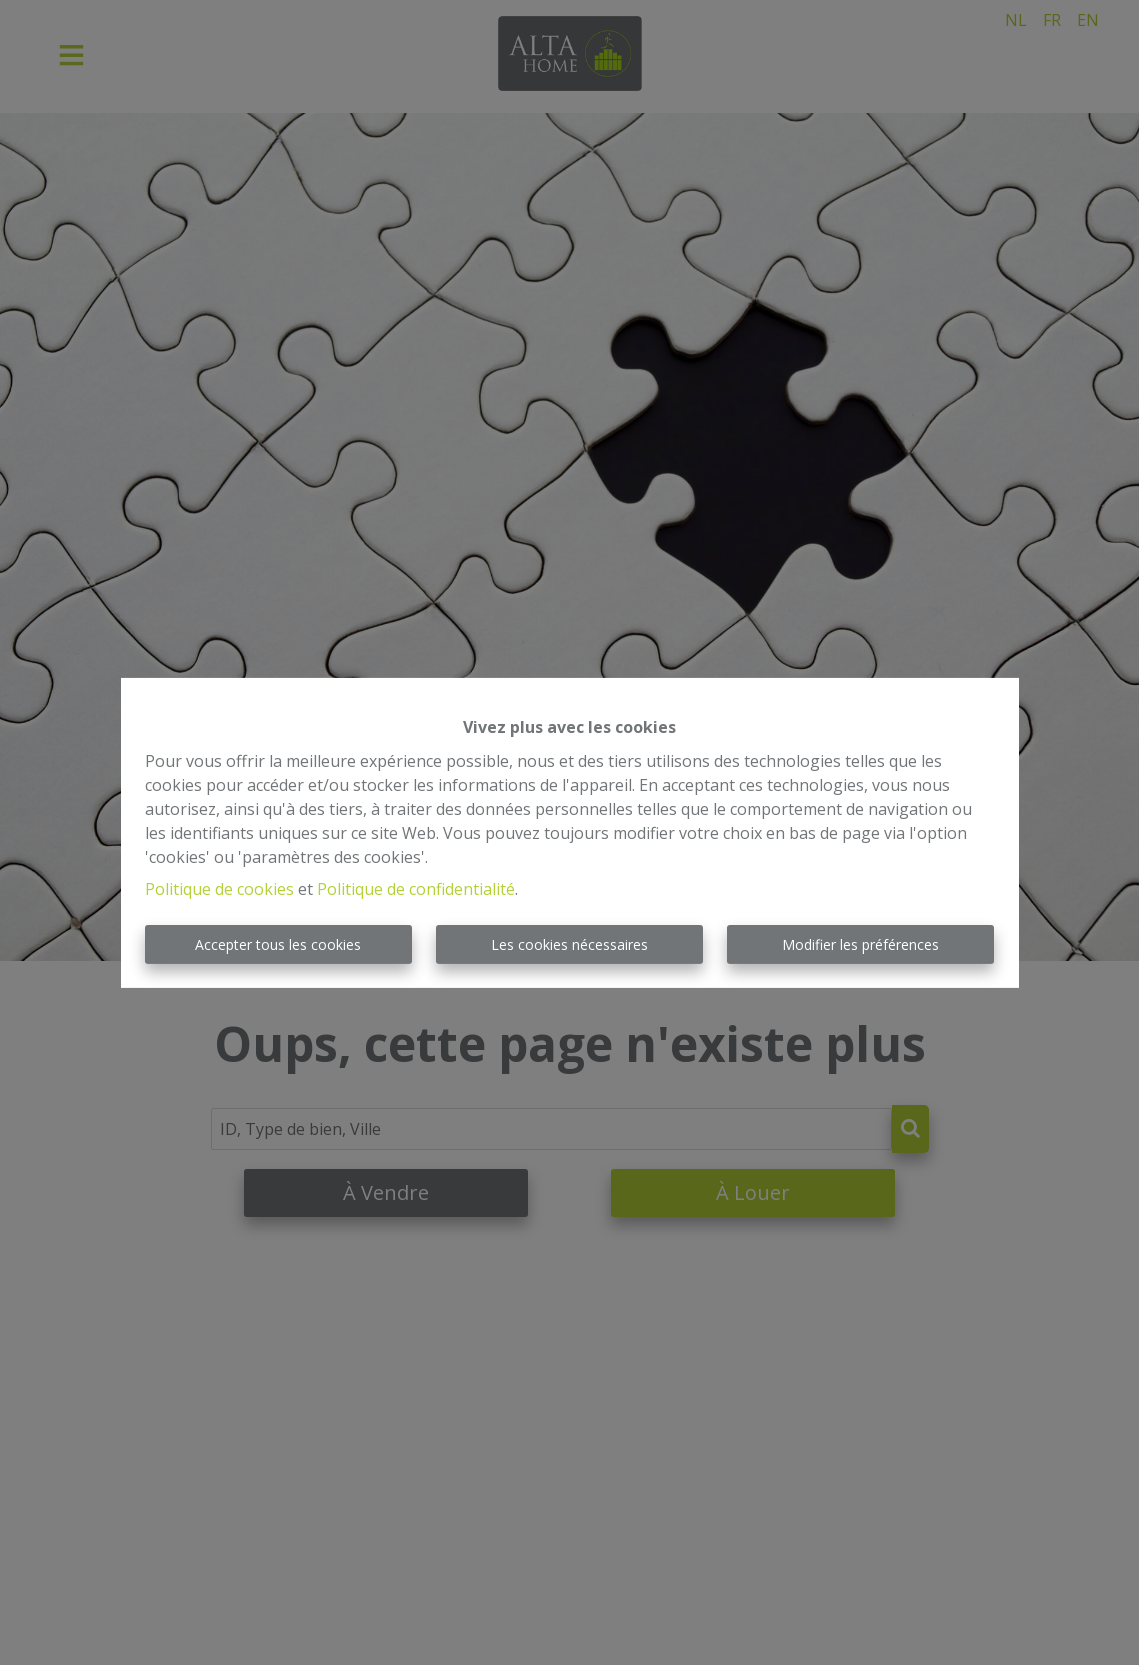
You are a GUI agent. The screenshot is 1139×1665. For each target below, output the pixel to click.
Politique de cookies (219, 889)
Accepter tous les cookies (278, 944)
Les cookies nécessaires (569, 944)
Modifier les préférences (860, 944)
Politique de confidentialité (416, 889)
